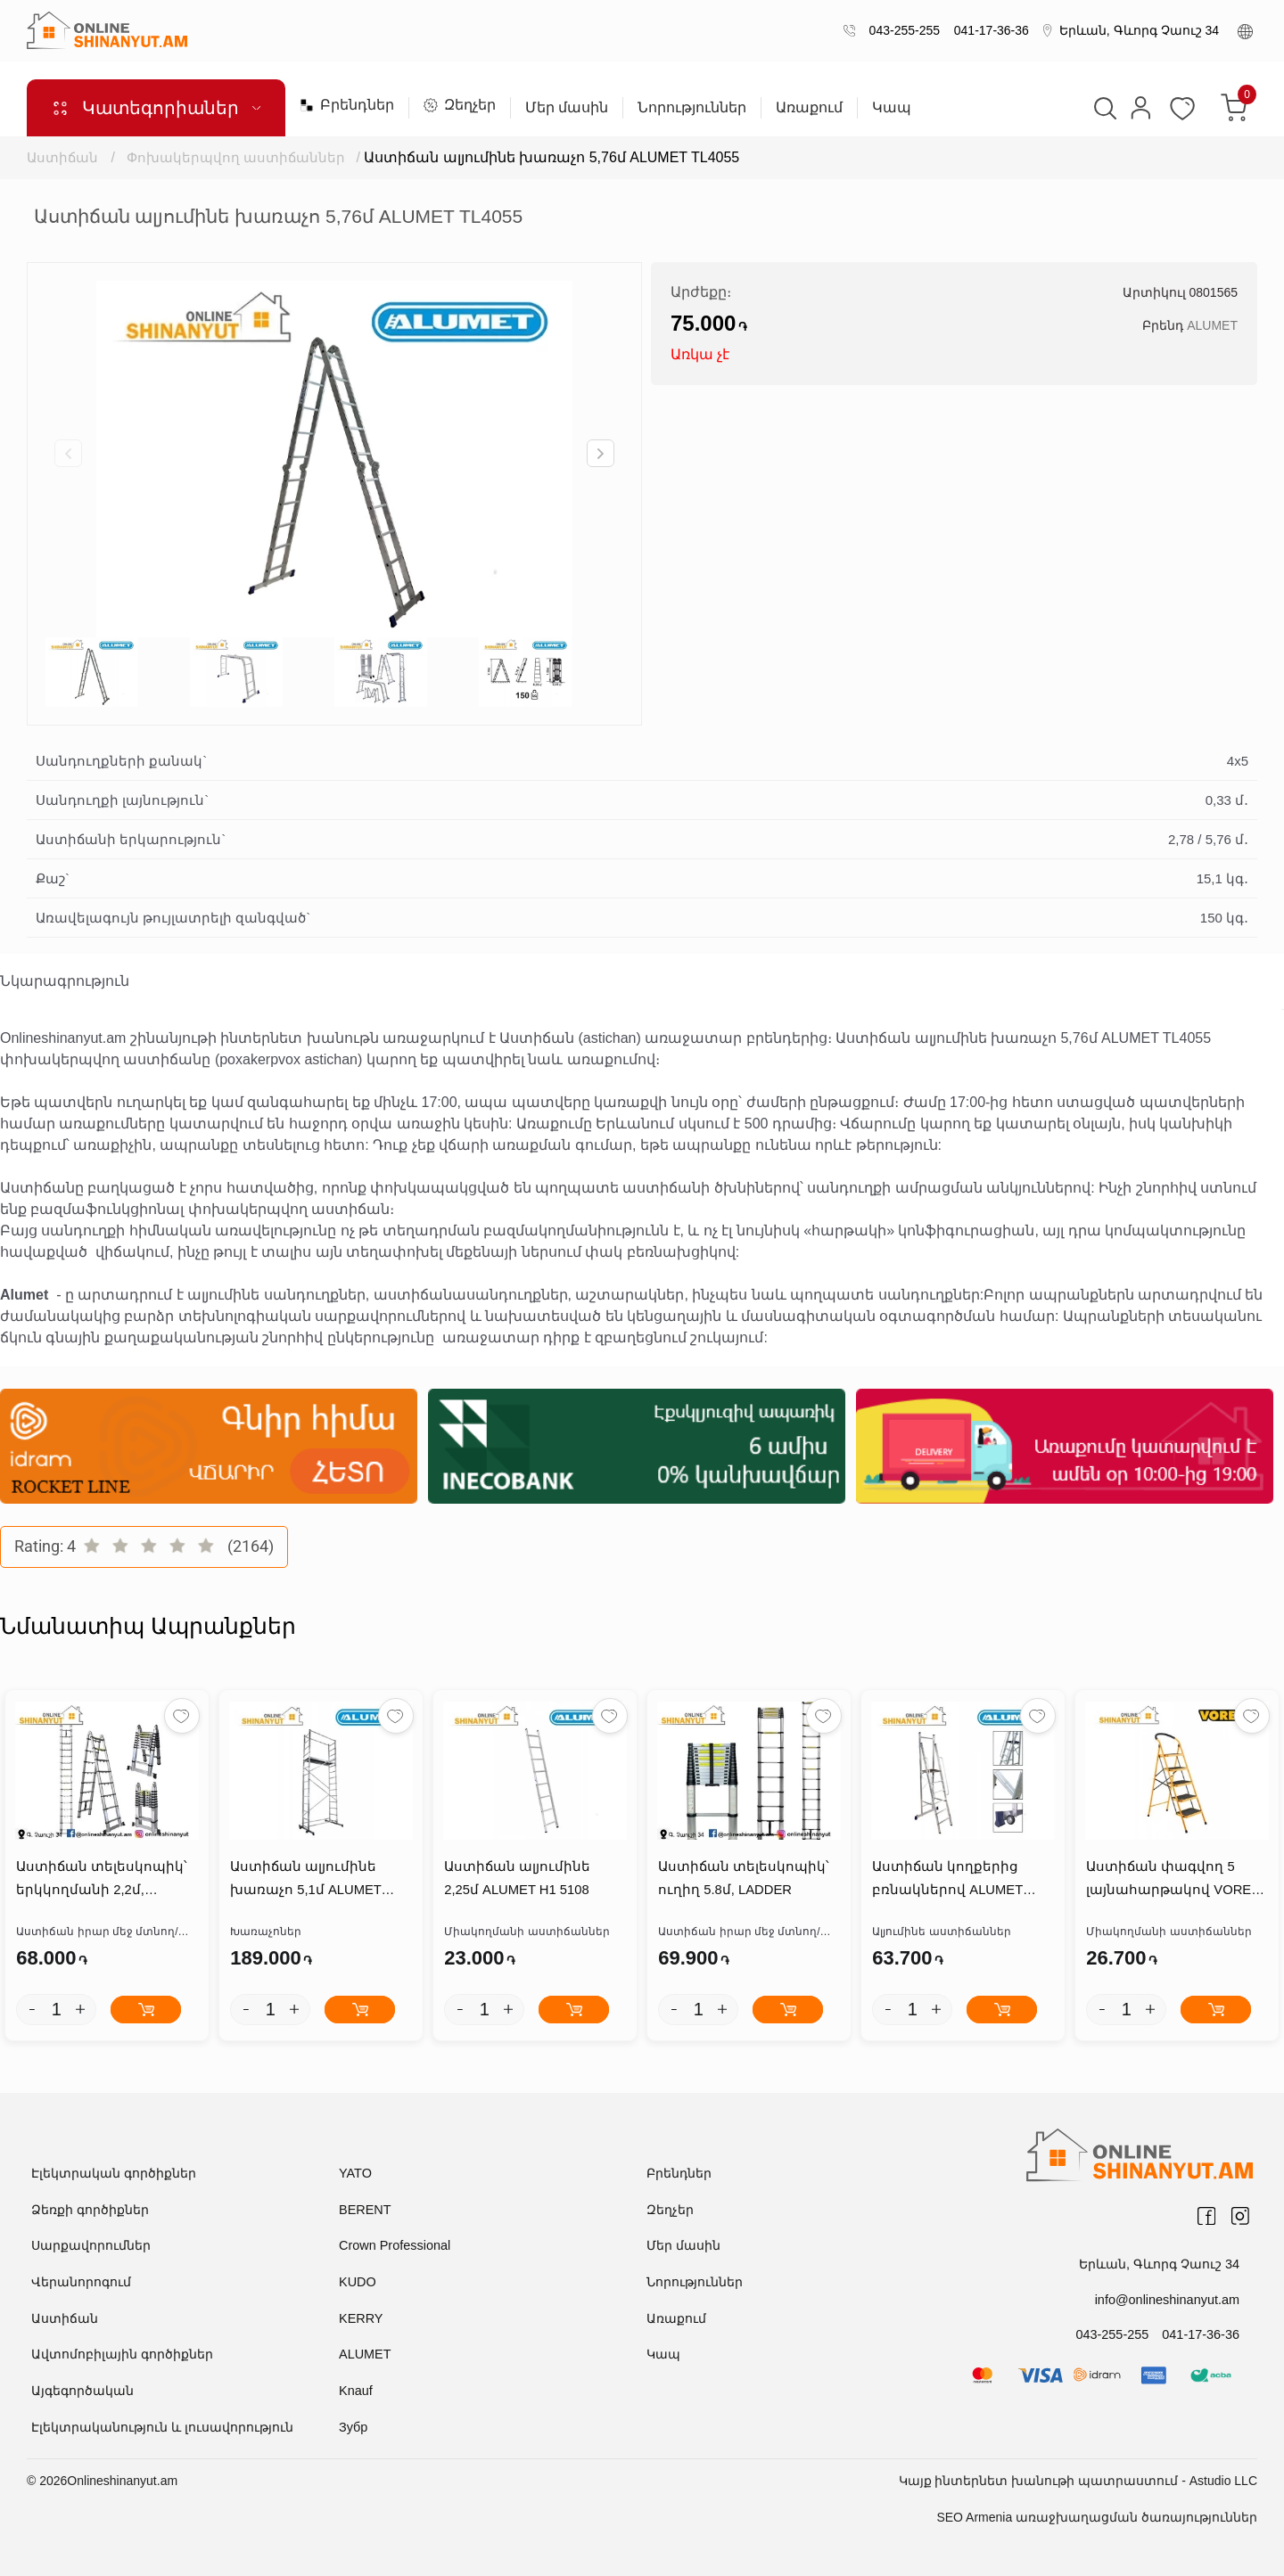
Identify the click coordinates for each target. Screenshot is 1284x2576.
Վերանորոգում (81, 2283)
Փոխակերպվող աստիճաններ (237, 157)
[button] (600, 453)
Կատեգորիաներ (156, 108)
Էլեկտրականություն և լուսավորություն (162, 2427)
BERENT (364, 2210)
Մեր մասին (566, 108)
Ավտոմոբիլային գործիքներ (122, 2355)
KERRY (360, 2318)
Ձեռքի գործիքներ (90, 2210)
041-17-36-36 (988, 30)
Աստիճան (62, 157)
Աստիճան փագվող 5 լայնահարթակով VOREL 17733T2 (1170, 1883)
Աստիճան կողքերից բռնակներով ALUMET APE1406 (946, 1883)
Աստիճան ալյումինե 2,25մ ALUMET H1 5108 (535, 1880)
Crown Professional (393, 2246)
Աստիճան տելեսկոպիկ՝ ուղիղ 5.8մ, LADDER (741, 1880)
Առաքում (809, 108)
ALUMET (1212, 325)
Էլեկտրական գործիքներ (113, 2174)
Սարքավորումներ (91, 2246)
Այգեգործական (82, 2390)
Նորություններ (692, 108)
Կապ (891, 108)
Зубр (352, 2427)
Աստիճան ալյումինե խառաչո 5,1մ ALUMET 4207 (304, 1883)
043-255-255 (901, 30)
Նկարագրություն (64, 981)
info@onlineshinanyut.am (1169, 2300)
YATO (355, 2174)
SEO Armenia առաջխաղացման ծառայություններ (1096, 2517)
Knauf (355, 2390)
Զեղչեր (460, 105)
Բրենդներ (347, 105)
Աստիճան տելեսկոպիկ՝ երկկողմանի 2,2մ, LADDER (99, 1883)
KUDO (356, 2283)
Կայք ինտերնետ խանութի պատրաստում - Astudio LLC (1078, 2480)
